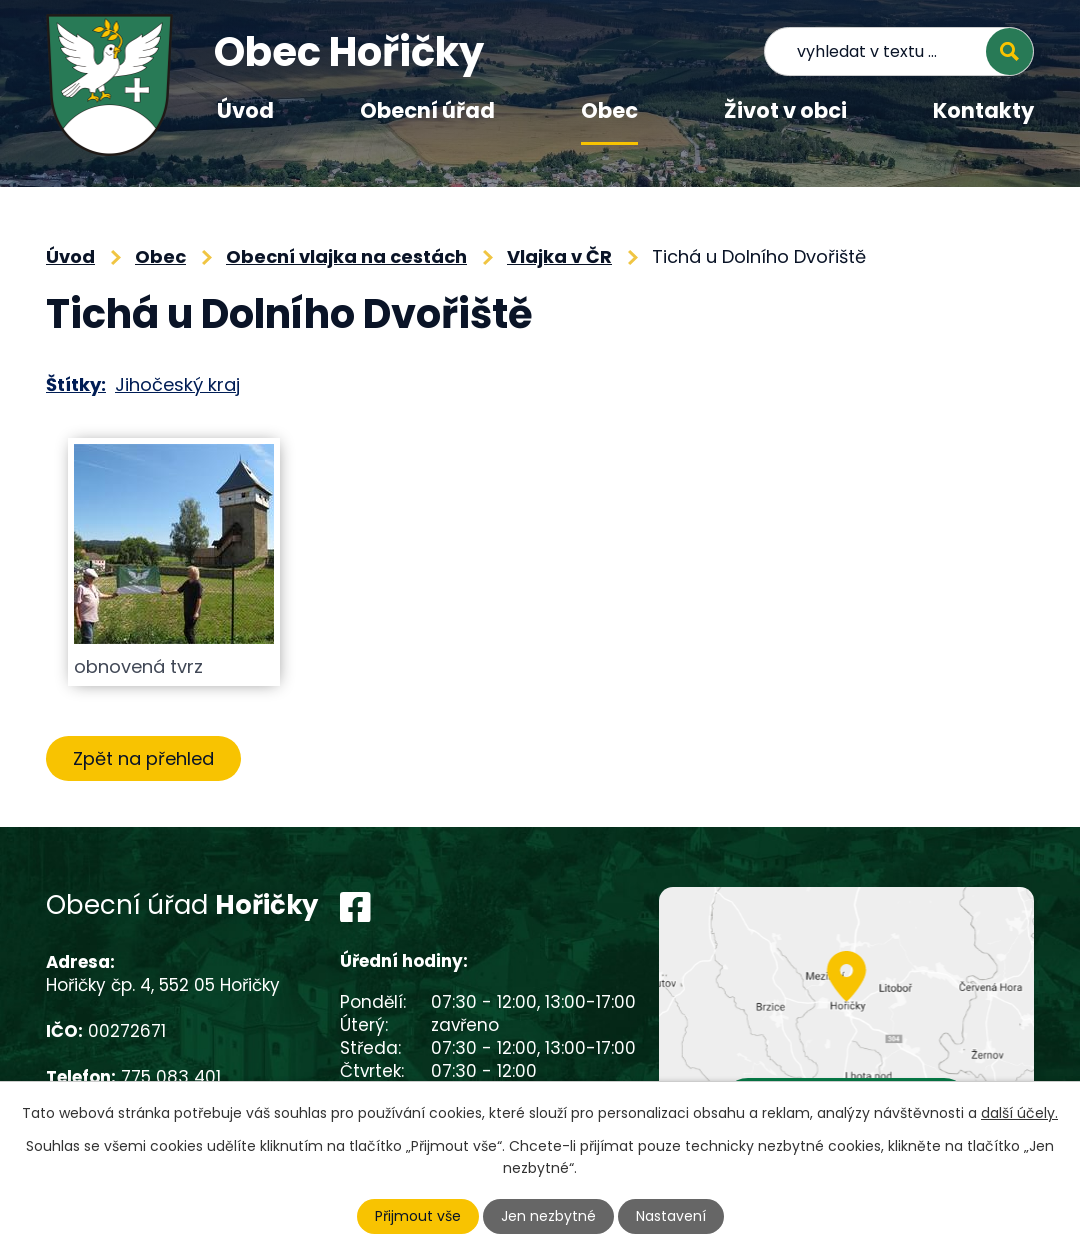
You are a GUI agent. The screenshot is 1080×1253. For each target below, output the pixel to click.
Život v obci (785, 110)
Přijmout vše (418, 1216)
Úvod (245, 110)
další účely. (1019, 1113)
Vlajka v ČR (559, 256)
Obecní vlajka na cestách (346, 256)
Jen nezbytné (548, 1216)
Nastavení (671, 1216)
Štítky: (76, 384)
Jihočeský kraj (177, 384)
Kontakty (983, 110)
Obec (609, 110)
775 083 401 (171, 1077)
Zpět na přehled (143, 758)
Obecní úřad (427, 110)
